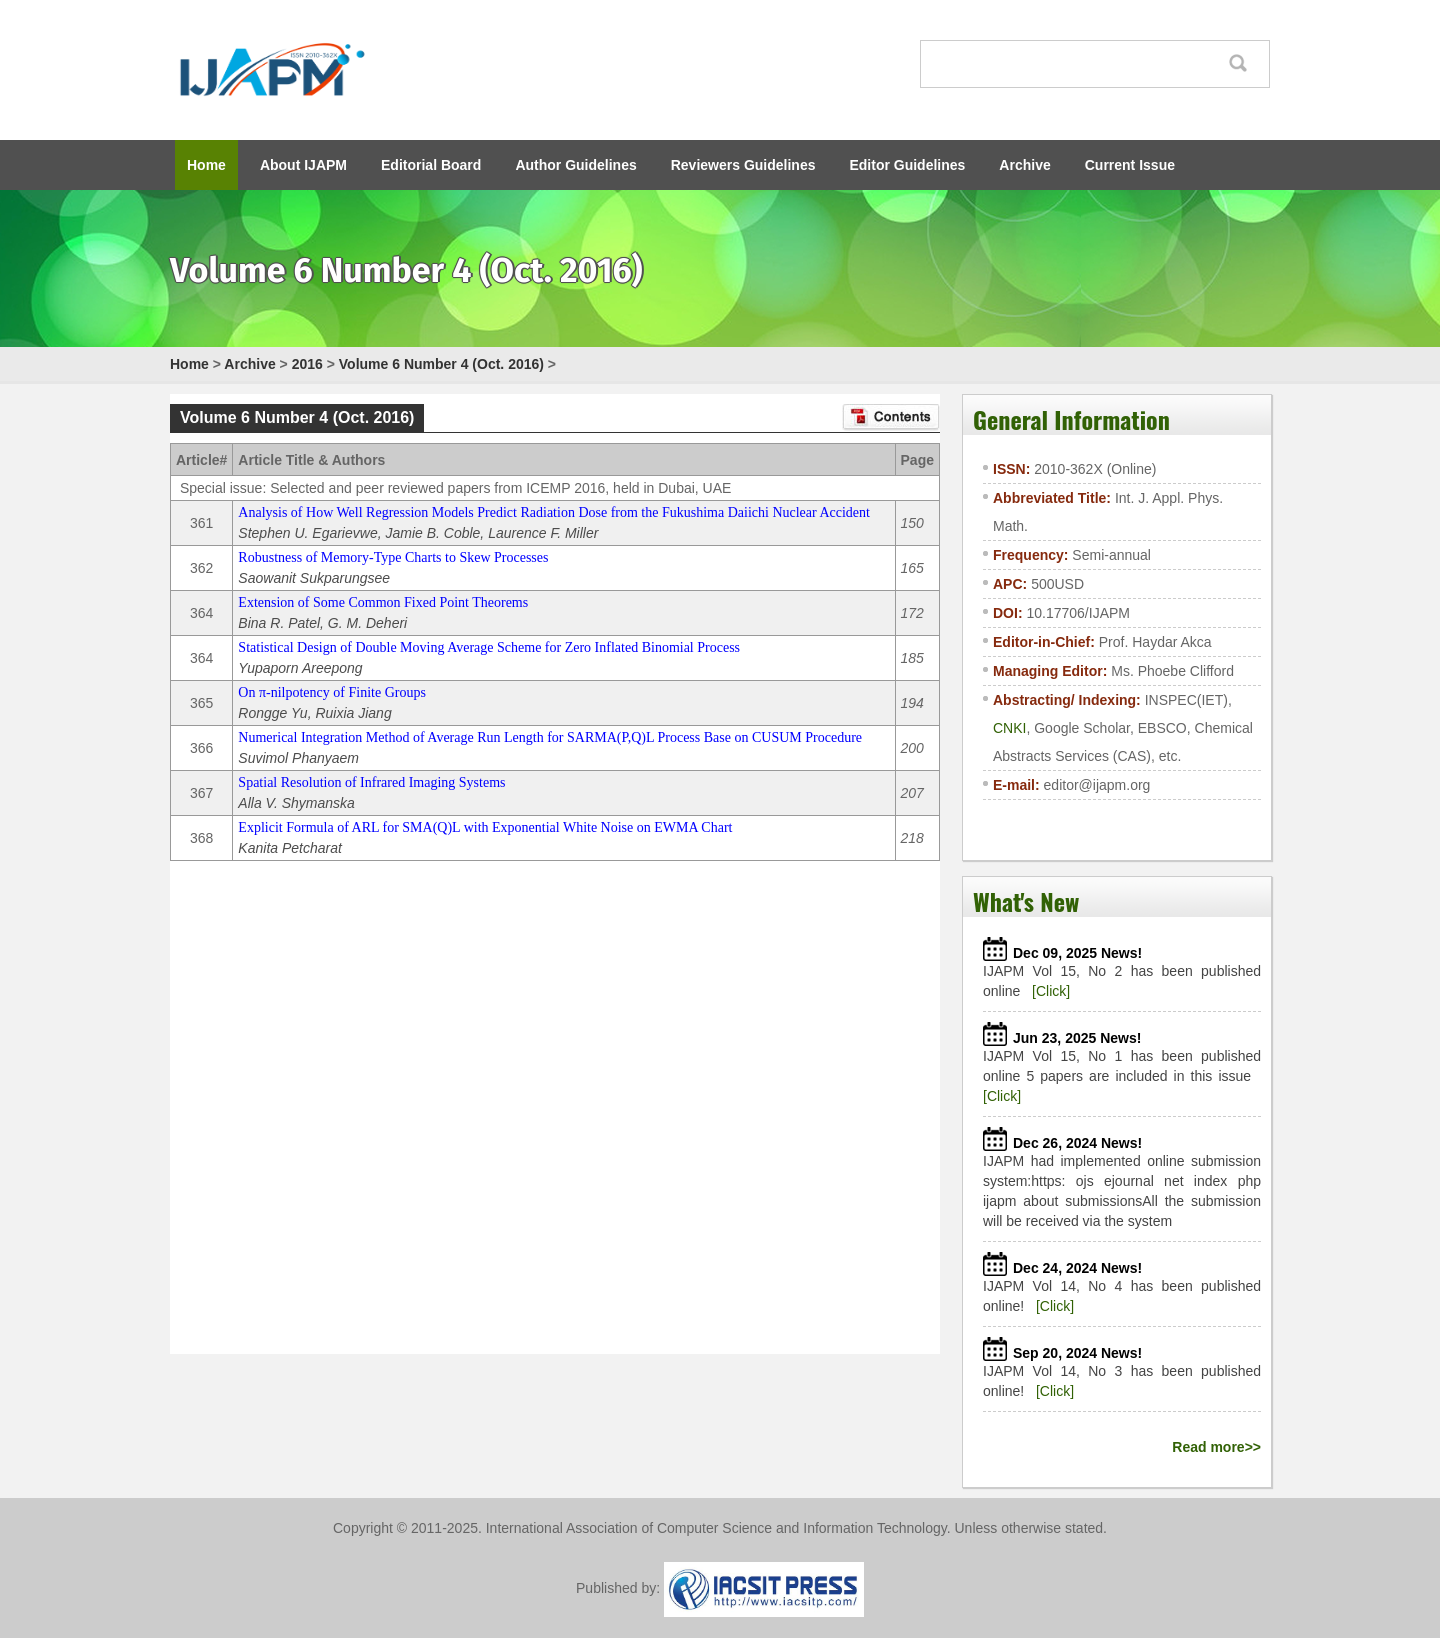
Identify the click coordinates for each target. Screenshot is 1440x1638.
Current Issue (1130, 165)
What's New (1026, 901)
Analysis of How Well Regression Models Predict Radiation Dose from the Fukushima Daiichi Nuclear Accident (554, 512)
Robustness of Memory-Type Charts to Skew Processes (393, 557)
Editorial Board (431, 165)
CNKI (1009, 728)
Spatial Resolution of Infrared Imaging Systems (371, 782)
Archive (1024, 165)
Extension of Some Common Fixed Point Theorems (383, 602)
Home (206, 165)
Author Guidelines (575, 165)
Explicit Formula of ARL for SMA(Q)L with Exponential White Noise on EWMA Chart (485, 827)
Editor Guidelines (907, 165)
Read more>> (1216, 1447)
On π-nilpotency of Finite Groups (332, 692)
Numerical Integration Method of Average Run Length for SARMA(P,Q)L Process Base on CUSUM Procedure (550, 737)
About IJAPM (303, 165)
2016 (307, 364)
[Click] (1051, 991)
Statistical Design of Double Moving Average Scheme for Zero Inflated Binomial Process (489, 647)
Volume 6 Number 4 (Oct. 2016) (441, 364)
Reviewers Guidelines (743, 165)
